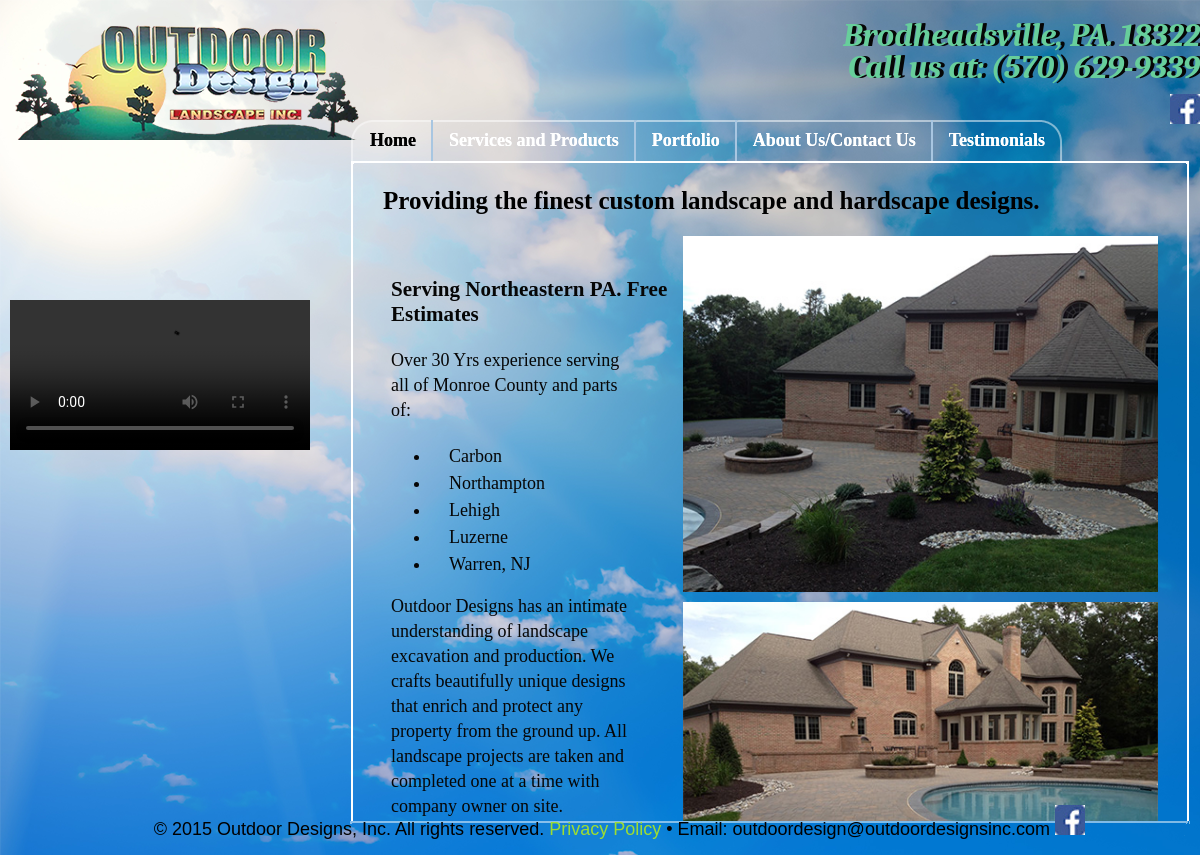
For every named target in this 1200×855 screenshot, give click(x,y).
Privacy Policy (602, 829)
